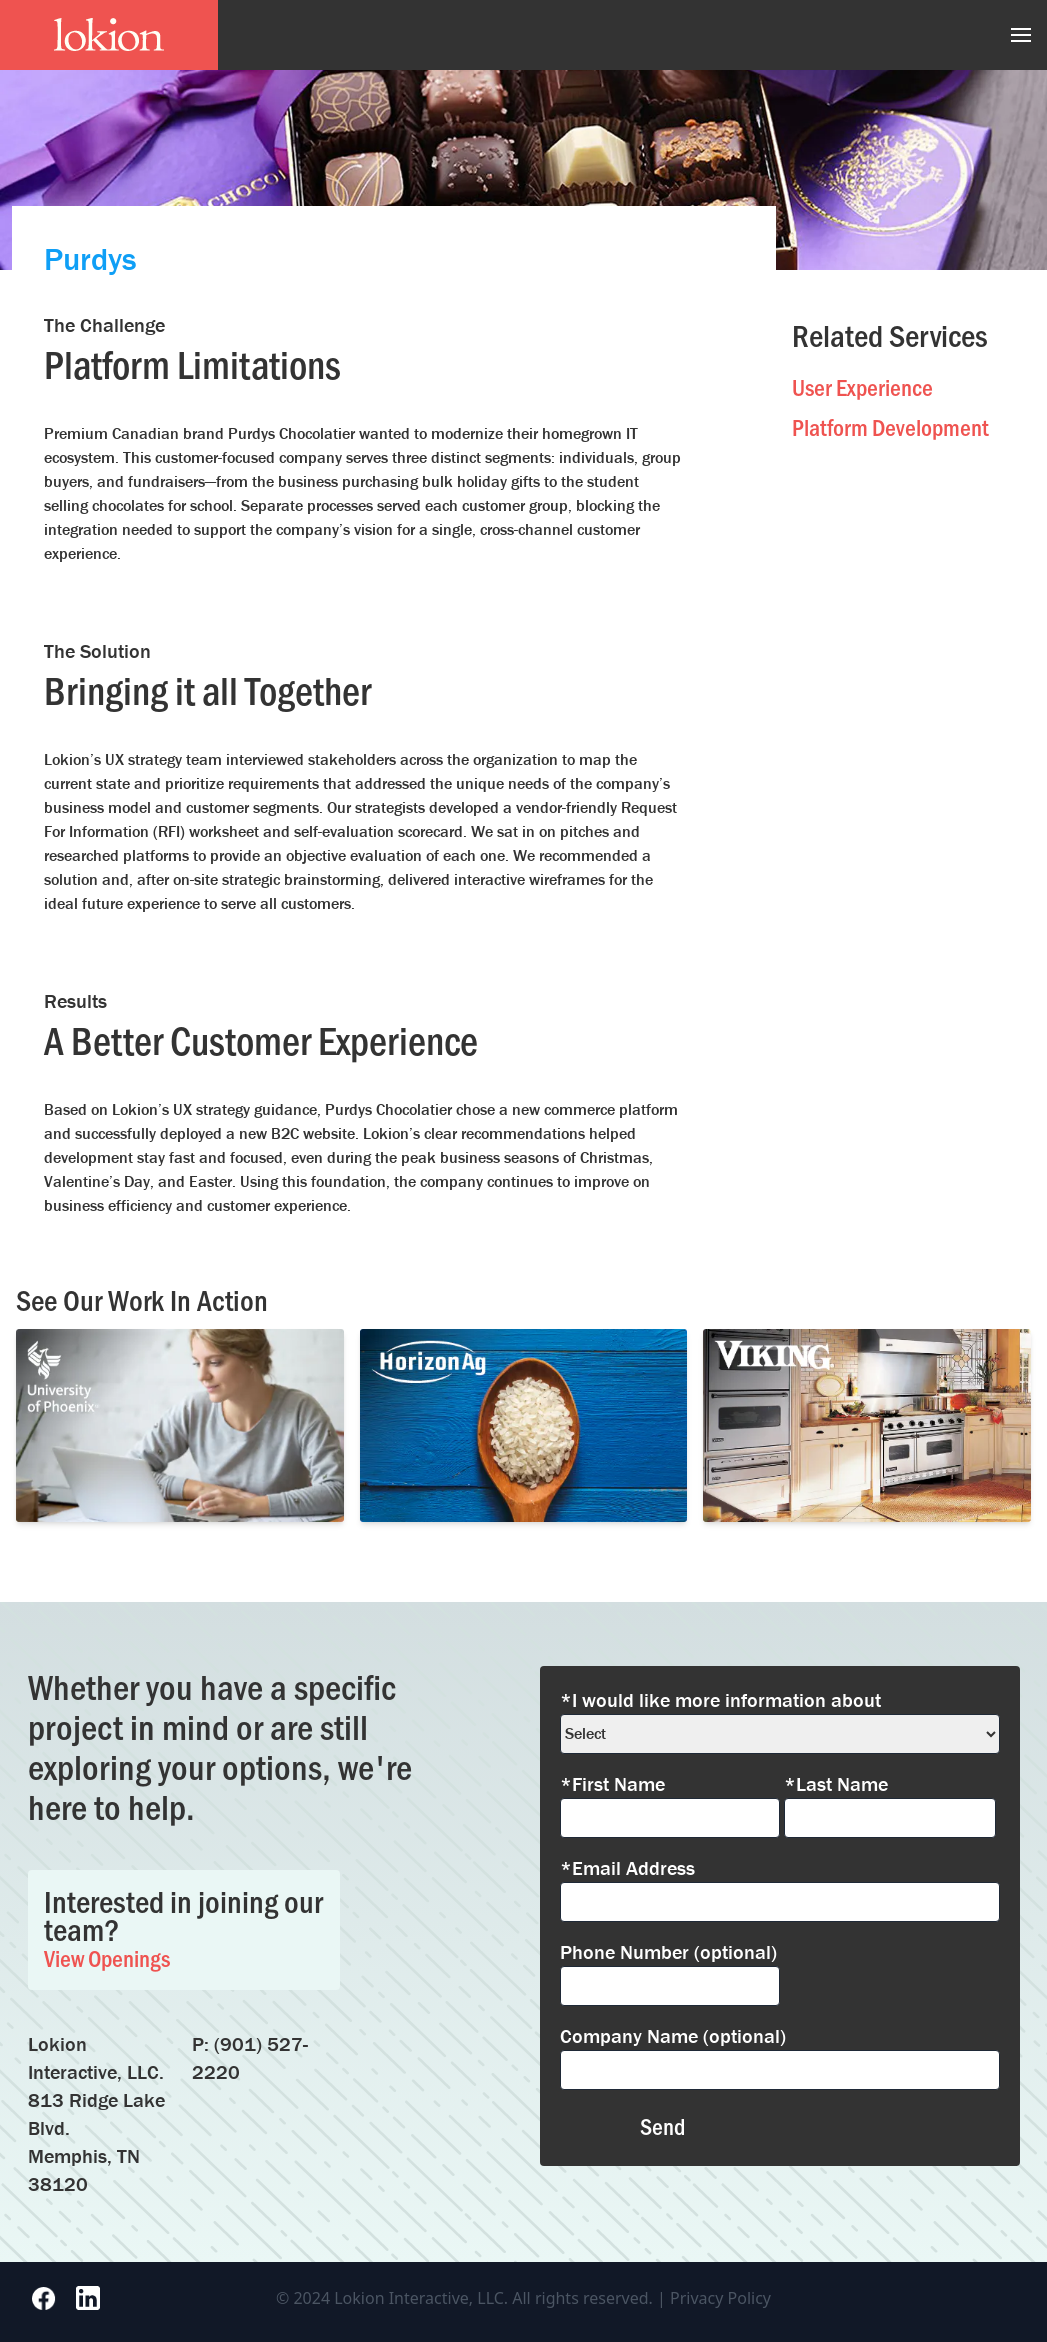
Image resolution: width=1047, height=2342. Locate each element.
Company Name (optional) (673, 2035)
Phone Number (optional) (668, 1951)
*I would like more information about (720, 1699)
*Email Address (627, 1867)
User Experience (862, 386)
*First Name (612, 1783)
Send (662, 2125)
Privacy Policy (720, 2298)
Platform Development (890, 426)
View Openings (107, 1957)
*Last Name (836, 1783)
